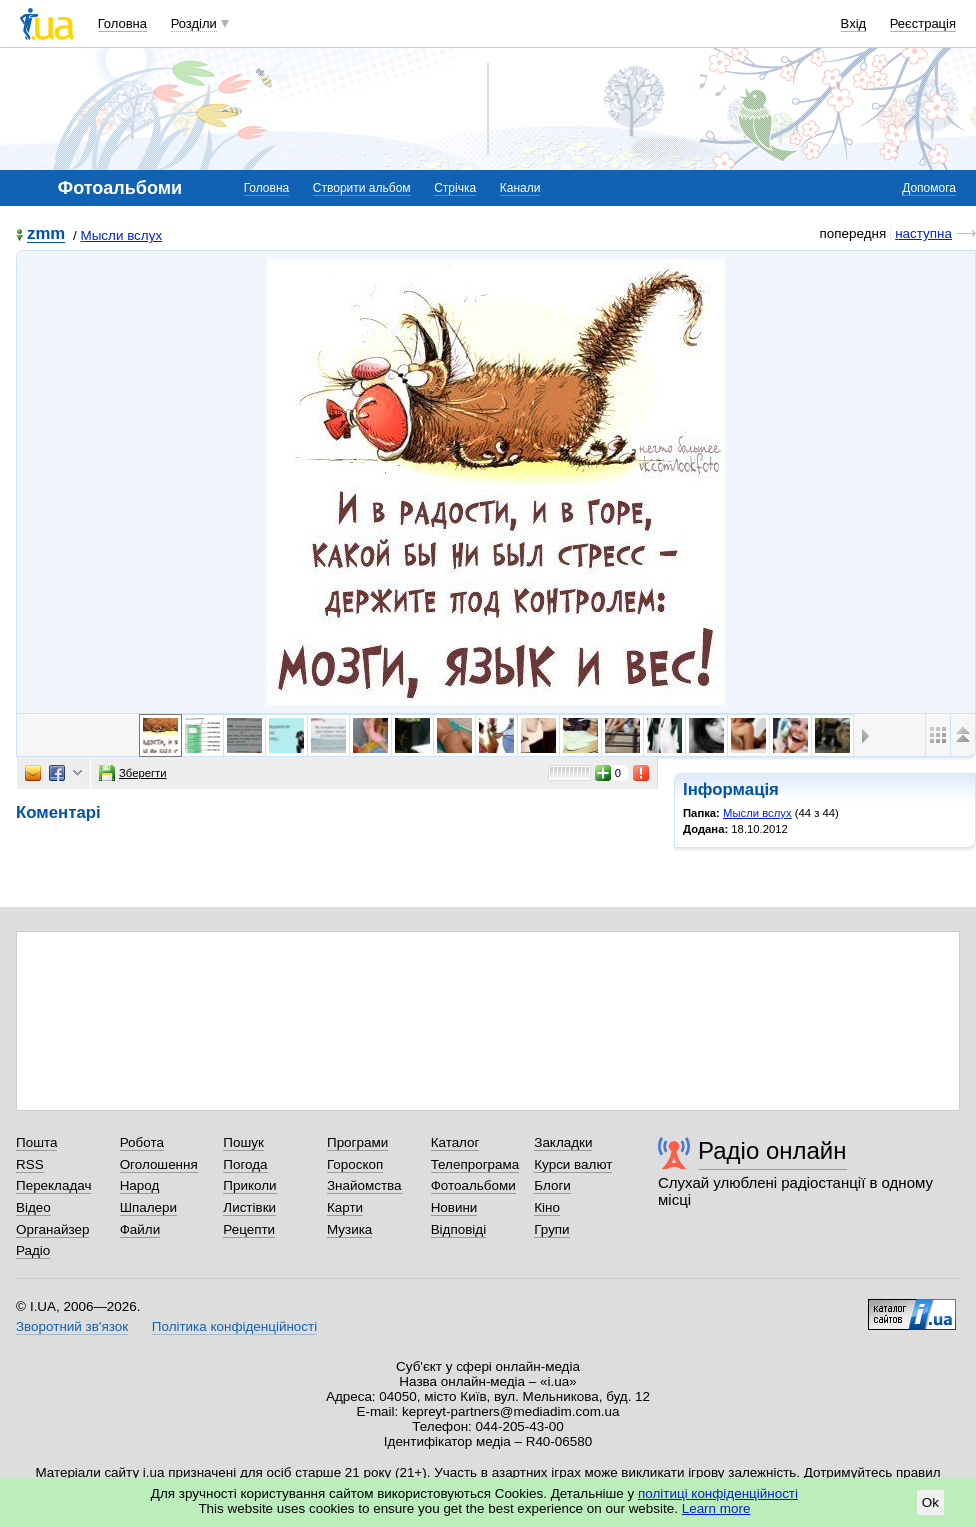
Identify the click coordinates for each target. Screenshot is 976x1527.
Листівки (249, 1207)
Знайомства (364, 1185)
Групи (551, 1229)
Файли (140, 1229)
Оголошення (159, 1164)
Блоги (552, 1185)
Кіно (547, 1207)
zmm (46, 234)
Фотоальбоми (473, 1185)
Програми (357, 1142)
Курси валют (573, 1164)
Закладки (563, 1142)
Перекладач (53, 1185)
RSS (30, 1164)
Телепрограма (475, 1164)
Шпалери (148, 1207)
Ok (930, 1502)
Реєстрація (923, 23)
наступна (923, 233)
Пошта (36, 1142)
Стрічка (455, 188)
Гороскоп (355, 1164)
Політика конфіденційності (234, 1326)
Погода (245, 1164)
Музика (349, 1229)
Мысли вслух (121, 235)
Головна (122, 23)
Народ (140, 1185)
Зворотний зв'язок (72, 1326)
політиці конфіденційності (718, 1493)
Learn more (716, 1508)
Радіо (33, 1250)
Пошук (243, 1142)
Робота (142, 1142)
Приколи (249, 1185)
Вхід (854, 23)
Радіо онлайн (772, 1150)
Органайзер (52, 1229)
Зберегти (133, 773)
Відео (33, 1207)
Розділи (194, 23)
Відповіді (459, 1229)
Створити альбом (362, 188)
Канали (520, 188)
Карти (345, 1207)
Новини (454, 1207)
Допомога (929, 188)
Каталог (455, 1142)
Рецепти (249, 1229)
